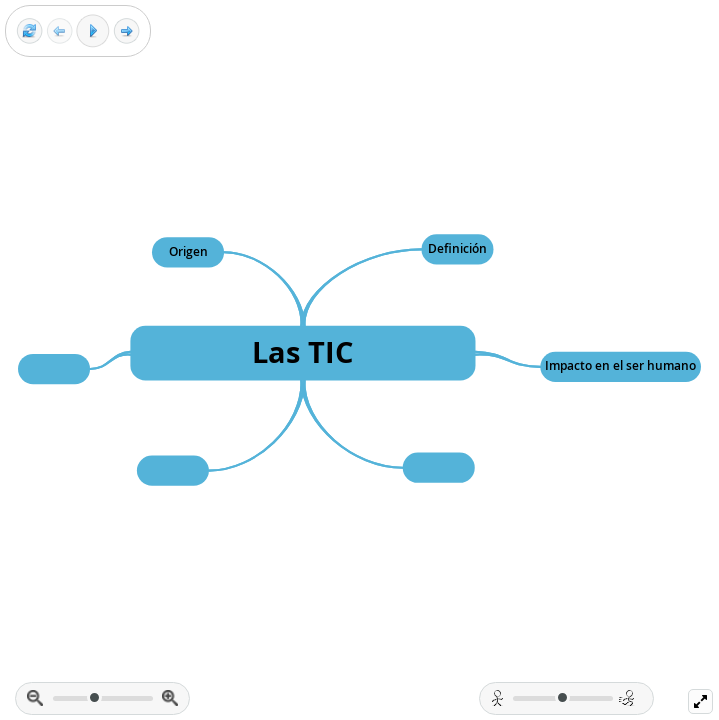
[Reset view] (29, 31)
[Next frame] (126, 31)
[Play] (93, 31)
